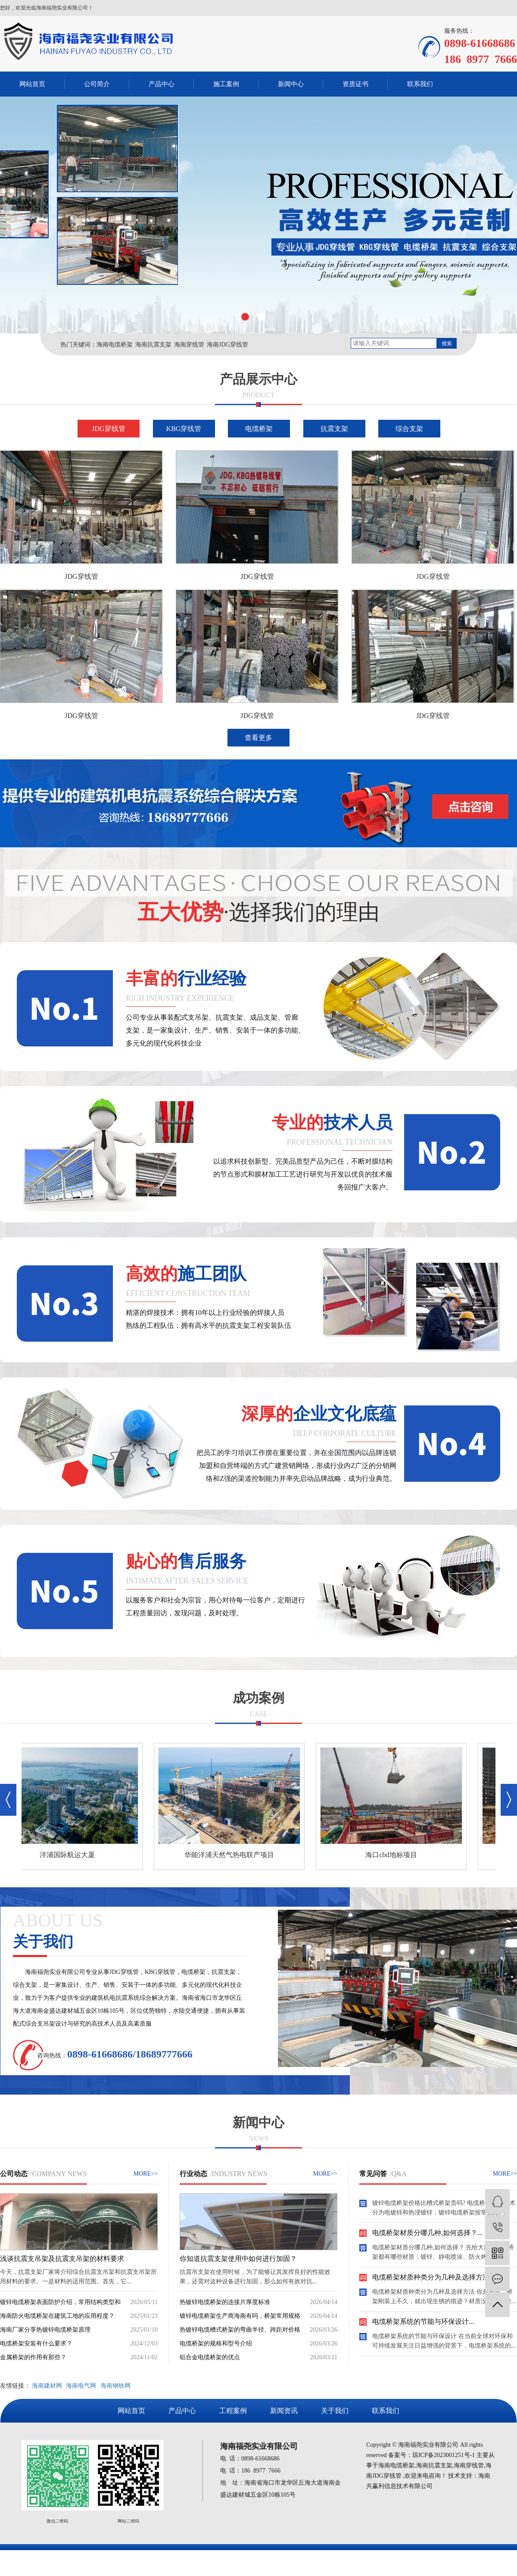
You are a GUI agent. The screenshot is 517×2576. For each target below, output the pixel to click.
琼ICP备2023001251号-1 (443, 2455)
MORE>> (146, 2173)
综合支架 (409, 428)
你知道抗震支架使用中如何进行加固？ (238, 2258)
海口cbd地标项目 (392, 1854)
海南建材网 (47, 2385)
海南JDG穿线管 (227, 344)
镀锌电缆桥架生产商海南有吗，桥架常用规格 (240, 2316)
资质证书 (355, 84)
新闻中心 (291, 84)
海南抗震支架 (153, 344)
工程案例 (233, 2410)
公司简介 (97, 84)
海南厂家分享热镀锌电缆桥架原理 (45, 2329)
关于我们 (335, 2410)
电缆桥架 (259, 428)
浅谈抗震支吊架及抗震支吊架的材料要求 (62, 2258)
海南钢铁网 (115, 2385)
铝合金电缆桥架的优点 (210, 2357)
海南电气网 (81, 2385)
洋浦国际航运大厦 (69, 1854)
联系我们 (420, 84)
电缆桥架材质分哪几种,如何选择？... (427, 2233)
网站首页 (32, 84)
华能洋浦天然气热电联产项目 (231, 1854)
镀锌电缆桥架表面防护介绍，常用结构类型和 (60, 2302)
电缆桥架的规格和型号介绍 (216, 2343)
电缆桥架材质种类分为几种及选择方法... (433, 2278)
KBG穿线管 (184, 428)
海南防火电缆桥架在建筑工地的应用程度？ (57, 2316)
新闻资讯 (284, 2410)
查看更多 (258, 737)
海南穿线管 (189, 344)
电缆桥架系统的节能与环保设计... (423, 2322)
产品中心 (161, 84)
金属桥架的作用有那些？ (33, 2357)
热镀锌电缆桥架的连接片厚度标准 (225, 2302)
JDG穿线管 (108, 428)
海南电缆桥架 (115, 344)
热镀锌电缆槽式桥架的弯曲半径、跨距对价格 (240, 2329)
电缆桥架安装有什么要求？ (36, 2343)
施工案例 (226, 84)
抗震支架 (334, 428)
